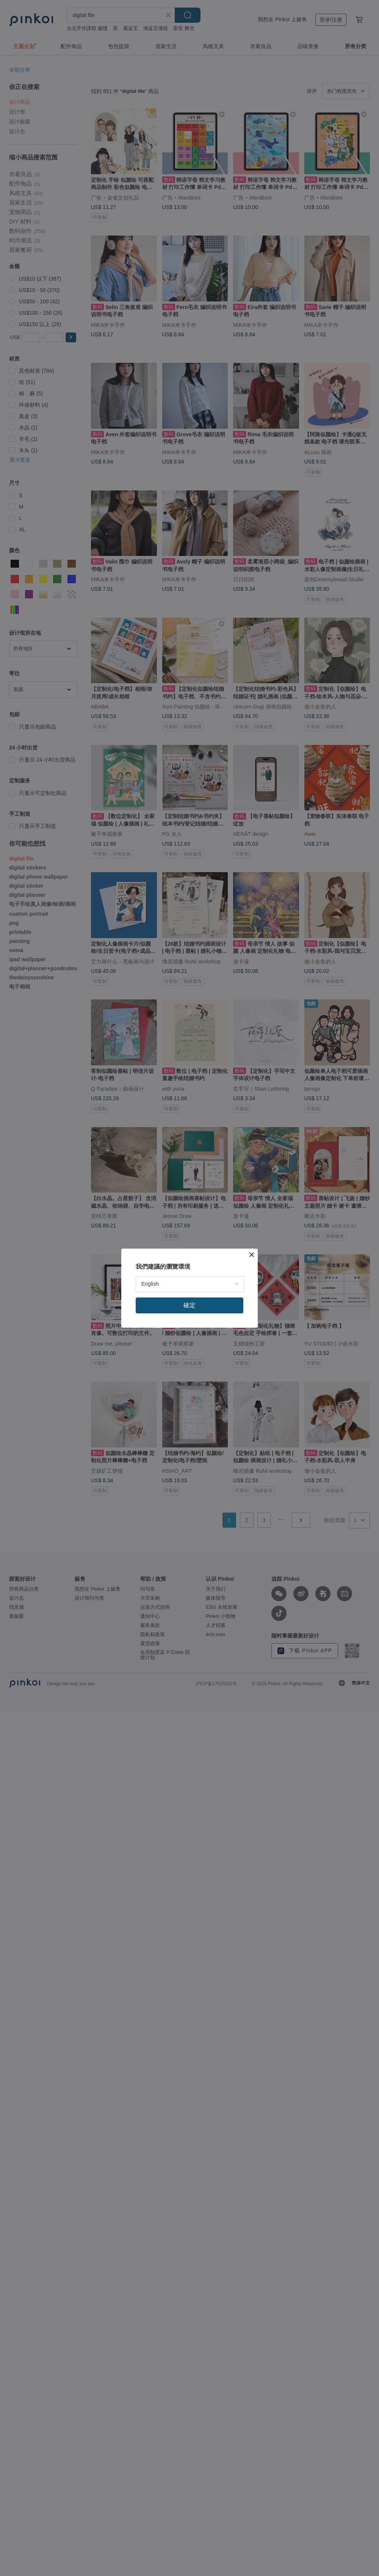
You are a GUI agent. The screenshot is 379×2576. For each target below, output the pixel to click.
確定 (189, 1305)
